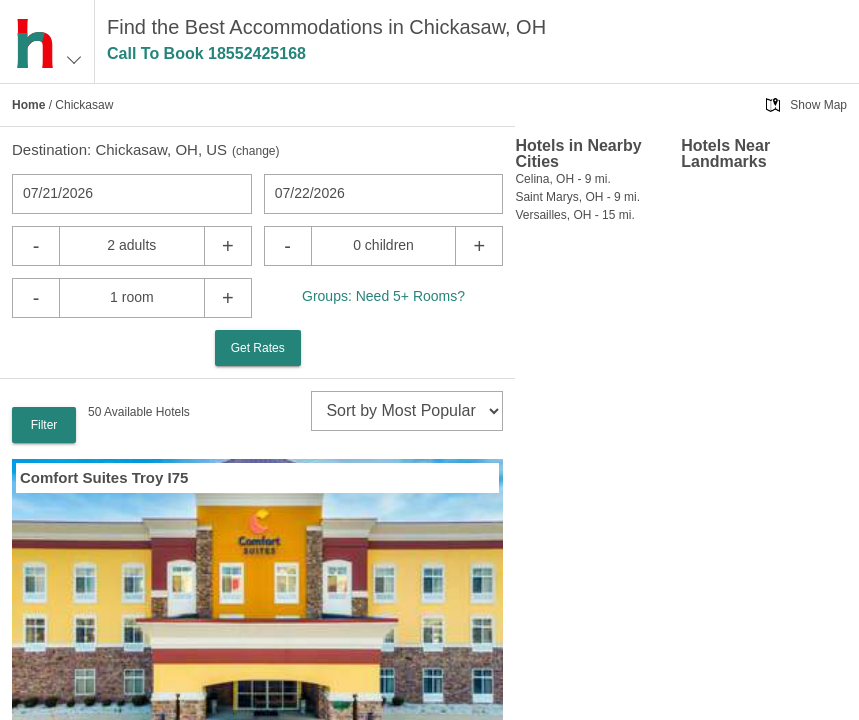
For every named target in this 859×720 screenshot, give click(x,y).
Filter (44, 425)
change (255, 151)
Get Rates (258, 348)
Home (28, 105)
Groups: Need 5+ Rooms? (383, 296)
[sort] (407, 411)
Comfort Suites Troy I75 (104, 477)
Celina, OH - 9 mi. (562, 179)
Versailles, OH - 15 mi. (574, 215)
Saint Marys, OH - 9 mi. (577, 197)
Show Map (818, 105)
